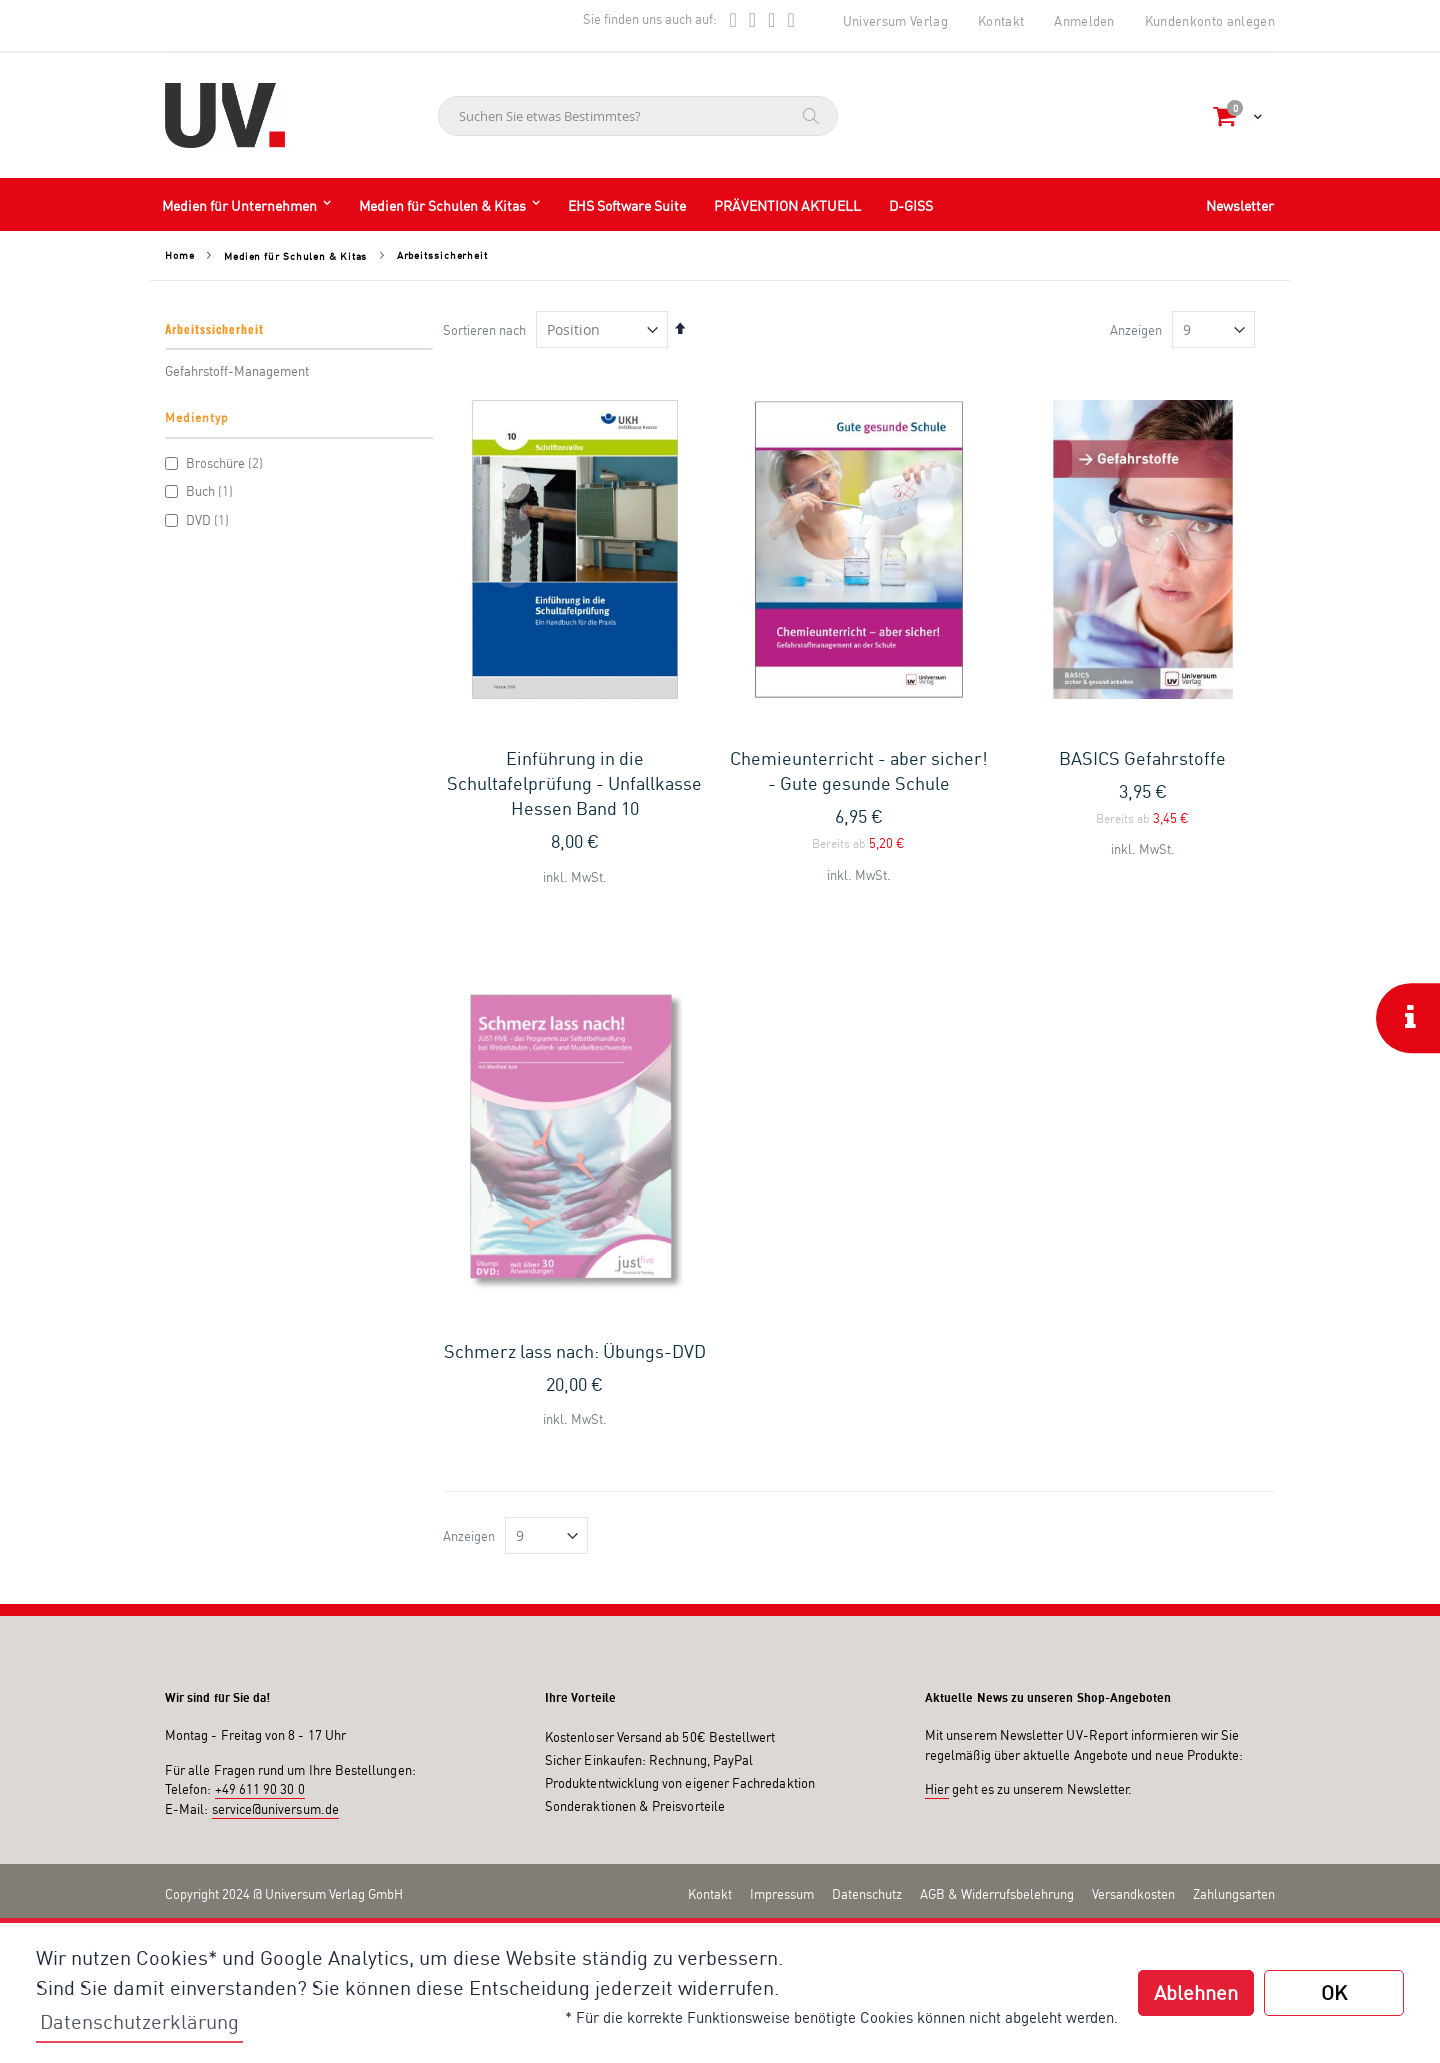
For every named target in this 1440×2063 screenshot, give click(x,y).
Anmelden (1084, 21)
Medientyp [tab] (197, 417)
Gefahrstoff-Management (237, 371)
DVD (199, 520)
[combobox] (638, 116)
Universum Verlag (895, 21)
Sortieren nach (484, 330)
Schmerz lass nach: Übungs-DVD (575, 1062)
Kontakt (1001, 21)
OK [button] (1334, 1992)
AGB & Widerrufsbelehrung (997, 1605)
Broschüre (216, 463)
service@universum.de (275, 1520)
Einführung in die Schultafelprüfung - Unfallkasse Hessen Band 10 (574, 783)
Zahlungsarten (1234, 1605)
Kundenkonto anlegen (1210, 21)
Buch (201, 491)
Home (180, 255)
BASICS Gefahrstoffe (1142, 758)
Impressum (782, 1605)
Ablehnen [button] (1196, 1992)
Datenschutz (867, 1605)
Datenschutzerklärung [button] (139, 2021)
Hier (937, 1500)
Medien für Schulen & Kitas (295, 256)
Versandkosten (1133, 1605)
